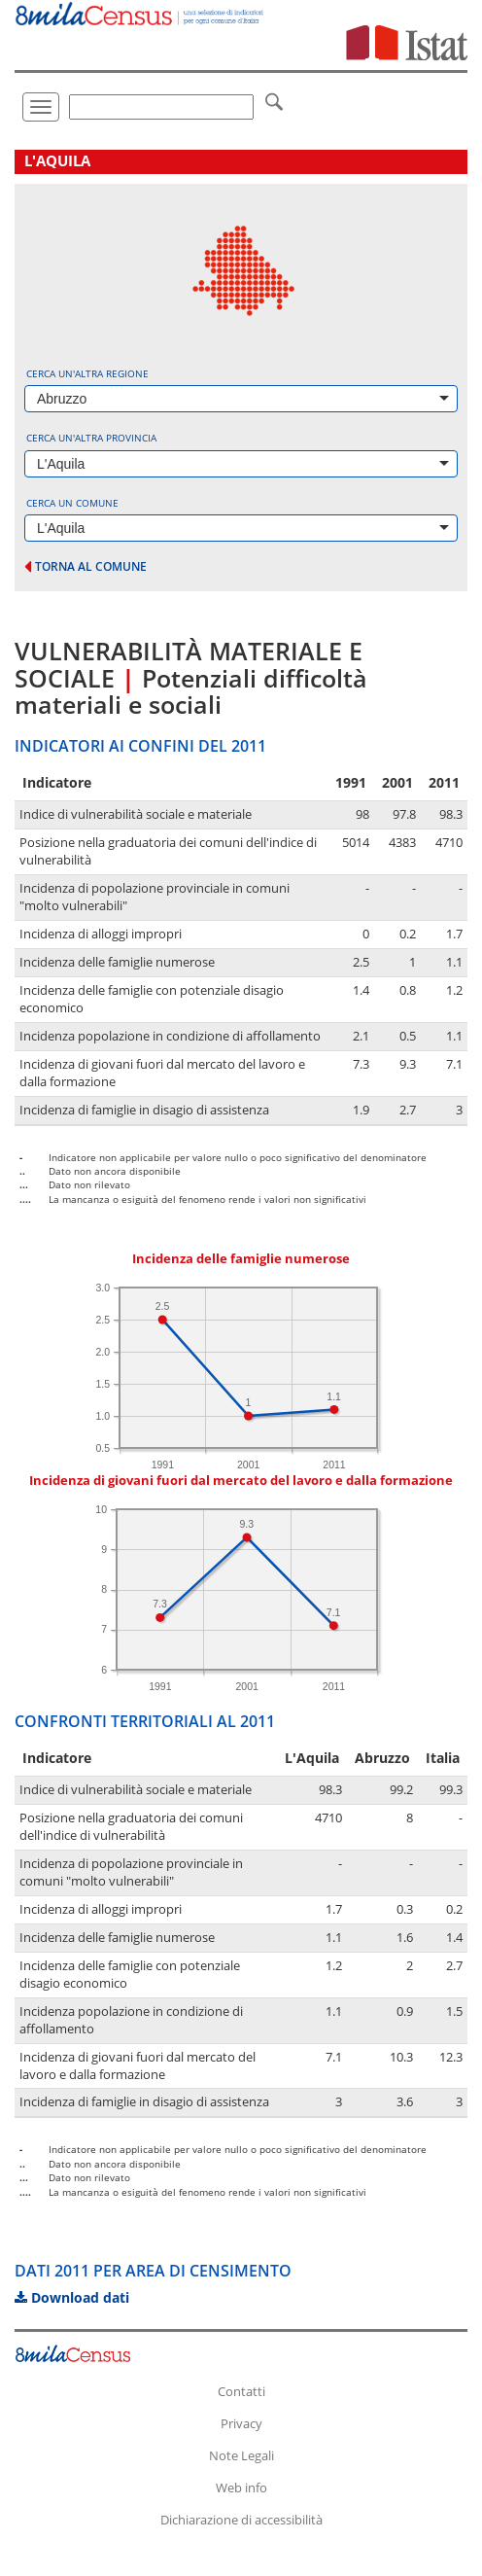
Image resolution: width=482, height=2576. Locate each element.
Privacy (241, 2423)
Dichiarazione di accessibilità (241, 2519)
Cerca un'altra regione (87, 373)
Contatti (241, 2391)
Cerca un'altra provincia (91, 437)
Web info (241, 2487)
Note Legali (241, 2455)
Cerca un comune (72, 503)
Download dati (72, 2297)
